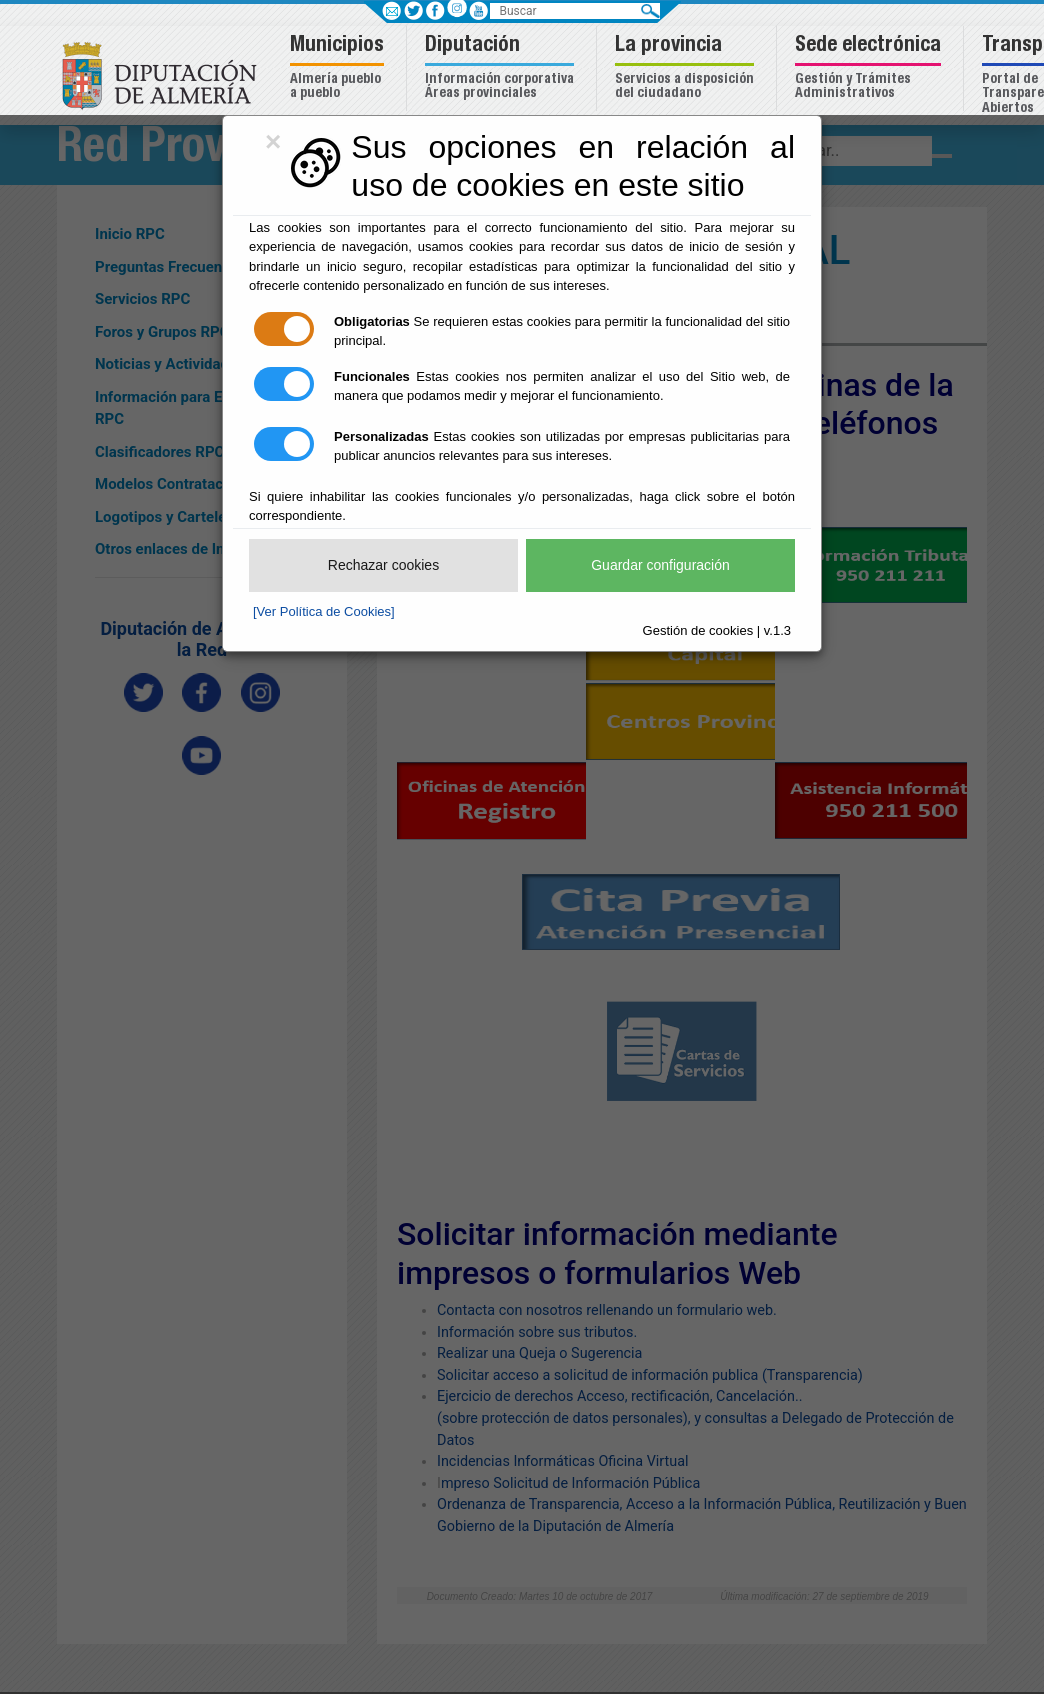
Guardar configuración (660, 565)
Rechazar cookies (383, 565)
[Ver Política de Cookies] (324, 611)
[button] (339, 68)
